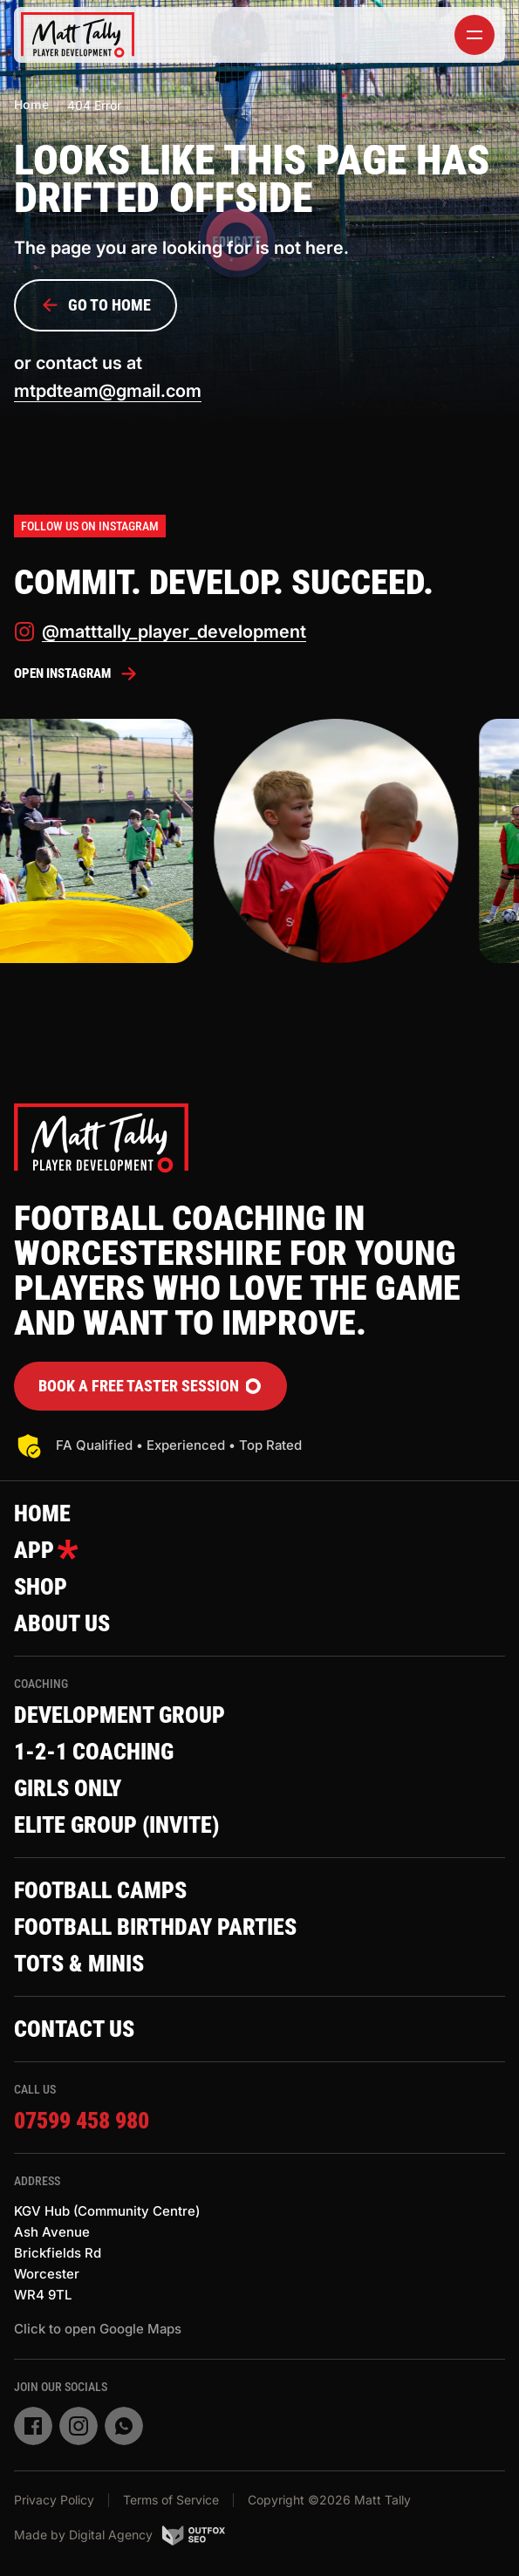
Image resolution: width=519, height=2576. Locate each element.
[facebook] (33, 2426)
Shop (40, 1586)
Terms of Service (171, 2499)
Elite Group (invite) (116, 1825)
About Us (62, 1623)
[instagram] (78, 2426)
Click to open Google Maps (97, 2328)
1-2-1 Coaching (94, 1751)
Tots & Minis (79, 1963)
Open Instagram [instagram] (76, 673)
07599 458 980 (81, 2120)
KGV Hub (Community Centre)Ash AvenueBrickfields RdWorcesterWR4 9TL (107, 2253)
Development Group (119, 1715)
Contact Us (74, 2029)
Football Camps (100, 1890)
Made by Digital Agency (119, 2535)
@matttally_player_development (160, 631)
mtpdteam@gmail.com (107, 390)
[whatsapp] (124, 2426)
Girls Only (67, 1788)
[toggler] (474, 35)
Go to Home (95, 305)
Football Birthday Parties (155, 1927)
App (46, 1550)
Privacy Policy (54, 2499)
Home (31, 104)
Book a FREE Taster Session (150, 1386)
